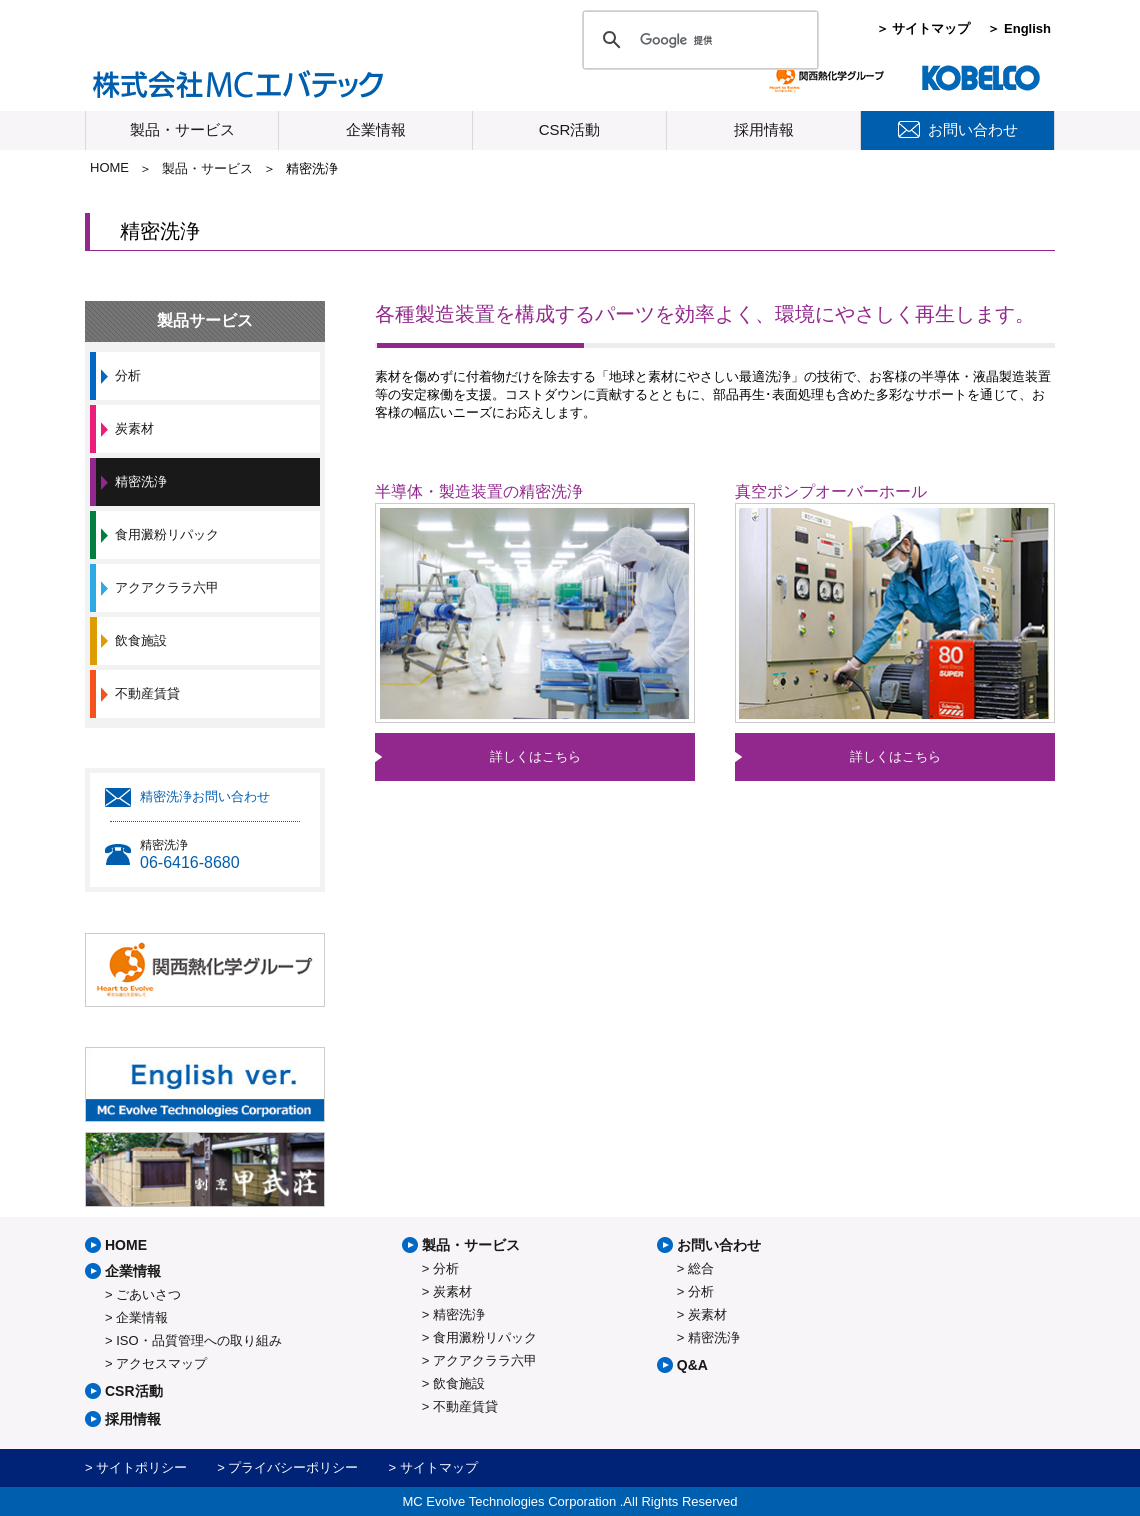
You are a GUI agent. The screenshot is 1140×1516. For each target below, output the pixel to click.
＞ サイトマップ (923, 28)
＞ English (1019, 28)
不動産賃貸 (147, 693)
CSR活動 (570, 129)
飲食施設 (141, 640)
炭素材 (134, 428)
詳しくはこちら (535, 756)
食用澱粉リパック (167, 534)
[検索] (697, 40)
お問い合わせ (719, 1245)
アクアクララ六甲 (167, 587)
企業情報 (376, 129)
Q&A (692, 1365)
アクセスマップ (161, 1363)
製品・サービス (182, 129)
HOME (109, 167)
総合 (701, 1268)
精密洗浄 (141, 481)
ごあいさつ (148, 1294)
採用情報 (764, 129)
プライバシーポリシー (293, 1467)
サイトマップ (439, 1467)
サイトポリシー (141, 1467)
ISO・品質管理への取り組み (198, 1340)
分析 (128, 375)
